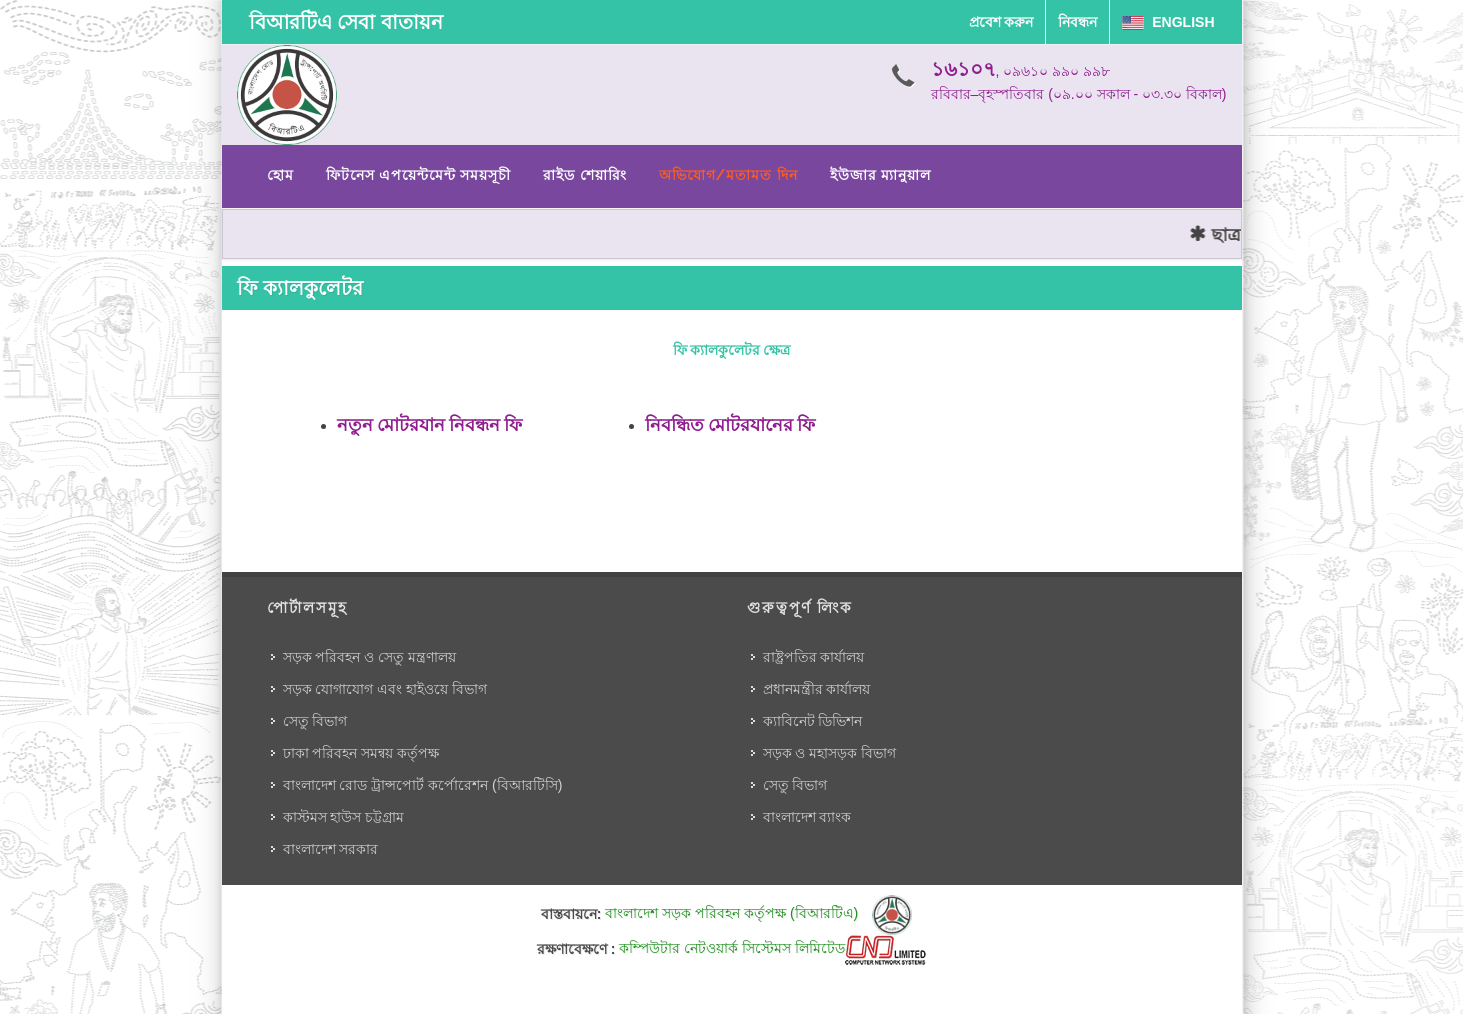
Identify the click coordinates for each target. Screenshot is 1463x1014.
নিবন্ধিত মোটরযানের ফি (730, 424)
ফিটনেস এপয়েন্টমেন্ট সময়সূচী (419, 175)
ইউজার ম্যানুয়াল (880, 175)
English (1168, 22)
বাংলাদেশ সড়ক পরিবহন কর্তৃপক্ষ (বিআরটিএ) (758, 913)
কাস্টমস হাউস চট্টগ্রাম (344, 817)
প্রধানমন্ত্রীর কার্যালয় (817, 689)
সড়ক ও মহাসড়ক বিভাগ (830, 753)
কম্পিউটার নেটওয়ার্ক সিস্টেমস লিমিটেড (772, 948)
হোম (280, 175)
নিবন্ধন (1077, 22)
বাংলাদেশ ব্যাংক (807, 817)
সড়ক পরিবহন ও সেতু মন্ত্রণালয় (370, 657)
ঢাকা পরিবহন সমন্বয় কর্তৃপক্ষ (361, 753)
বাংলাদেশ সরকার (331, 849)
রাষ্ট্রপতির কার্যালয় (814, 657)
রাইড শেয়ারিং (584, 175)
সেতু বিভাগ (315, 721)
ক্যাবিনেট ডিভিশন (813, 721)
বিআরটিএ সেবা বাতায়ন (346, 22)
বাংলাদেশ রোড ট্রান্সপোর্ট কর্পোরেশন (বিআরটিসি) (423, 785)
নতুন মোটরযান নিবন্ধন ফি (430, 424)
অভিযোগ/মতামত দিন (728, 175)
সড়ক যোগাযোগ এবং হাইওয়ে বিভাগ (385, 689)
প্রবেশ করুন (1001, 22)
